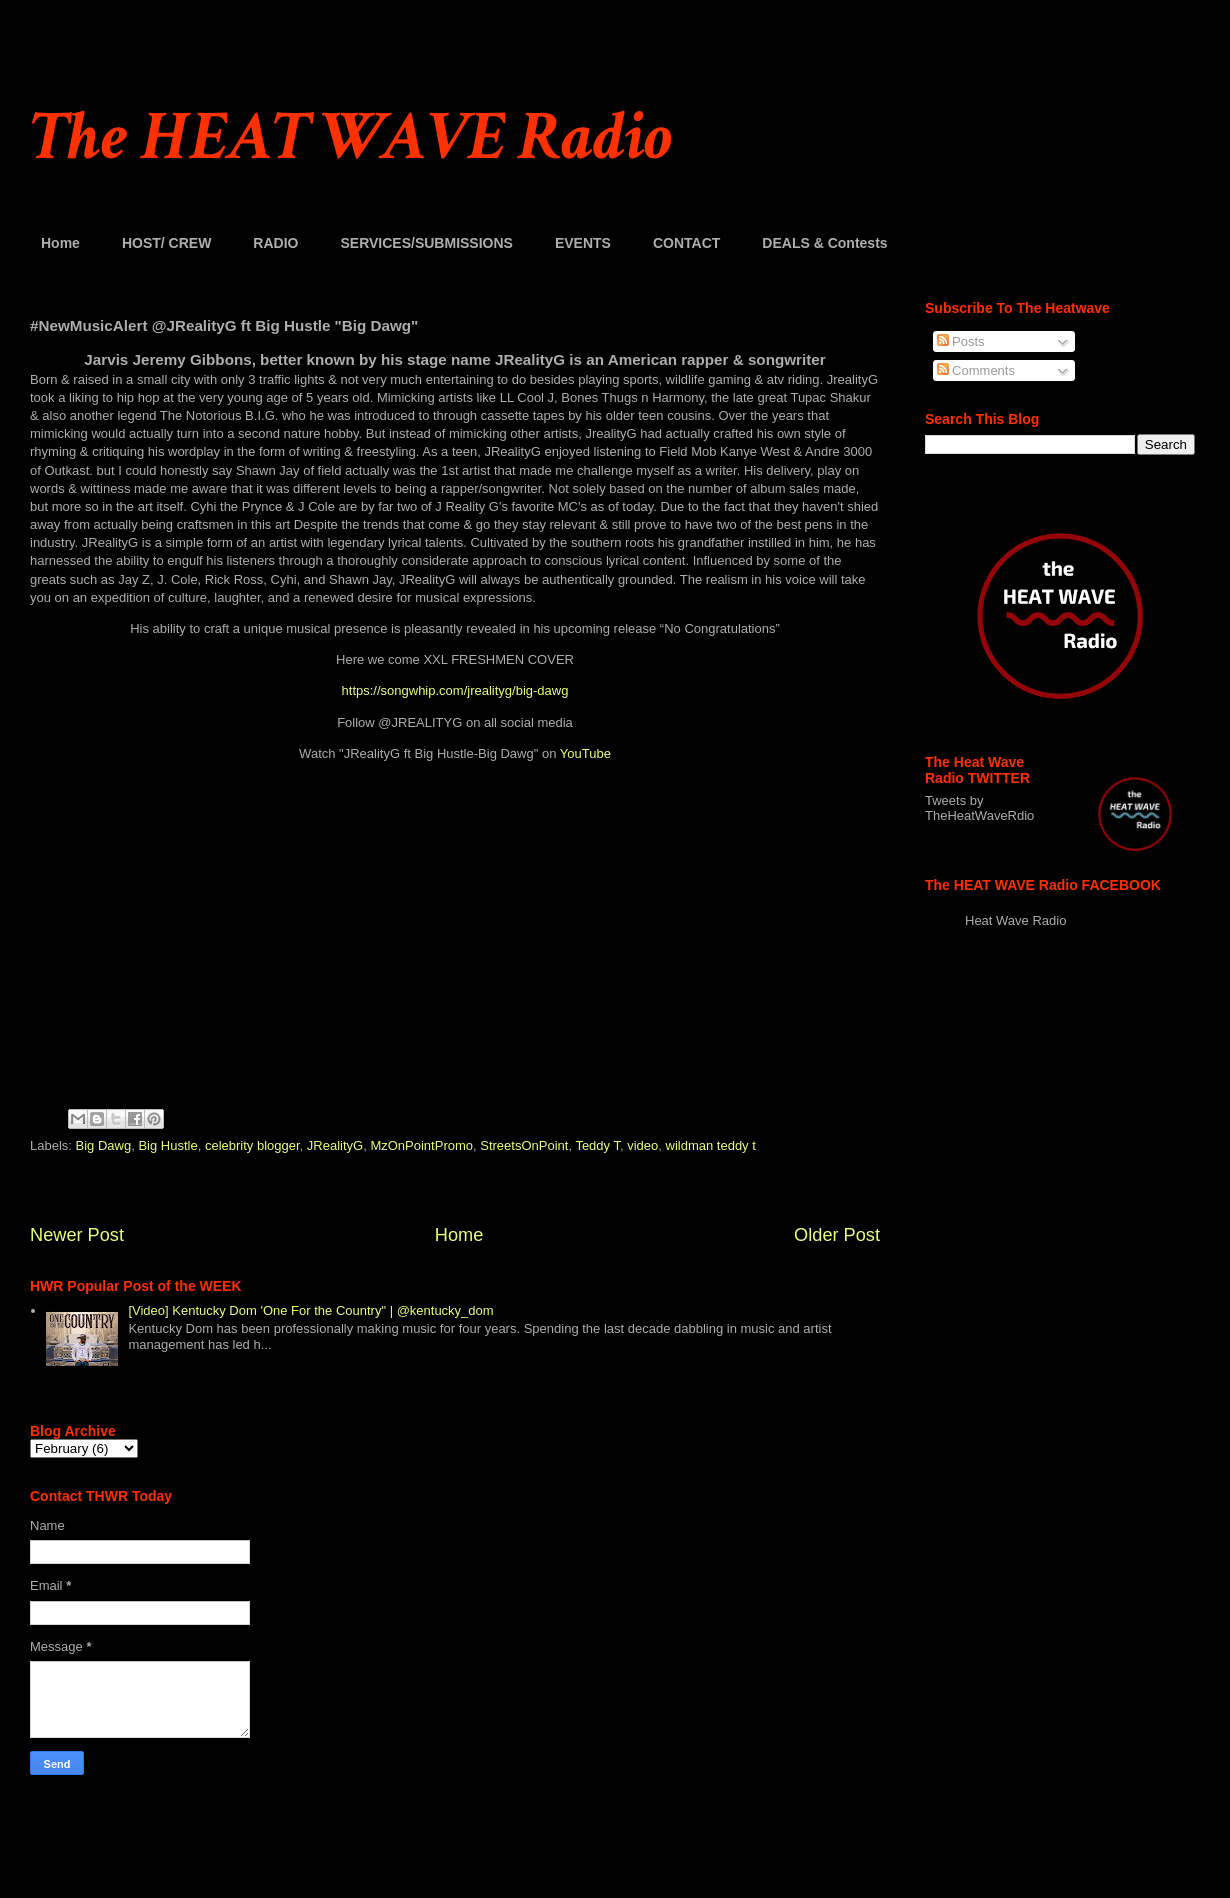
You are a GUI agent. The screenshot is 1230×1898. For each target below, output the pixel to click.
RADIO (275, 243)
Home (60, 243)
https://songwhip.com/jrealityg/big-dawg (455, 690)
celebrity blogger (252, 1145)
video (642, 1145)
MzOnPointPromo (421, 1145)
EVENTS (583, 243)
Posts (961, 341)
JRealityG (335, 1145)
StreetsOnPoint (524, 1145)
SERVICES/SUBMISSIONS (426, 243)
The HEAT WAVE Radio (351, 137)
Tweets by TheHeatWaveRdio (979, 808)
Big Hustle (167, 1145)
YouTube (585, 753)
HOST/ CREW (166, 243)
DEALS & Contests (824, 243)
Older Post (837, 1235)
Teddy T (597, 1145)
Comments (976, 370)
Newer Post (77, 1235)
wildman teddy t (711, 1145)
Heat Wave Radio (1015, 920)
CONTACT (686, 243)
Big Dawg (104, 1145)
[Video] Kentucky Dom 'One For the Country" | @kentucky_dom (310, 1310)
